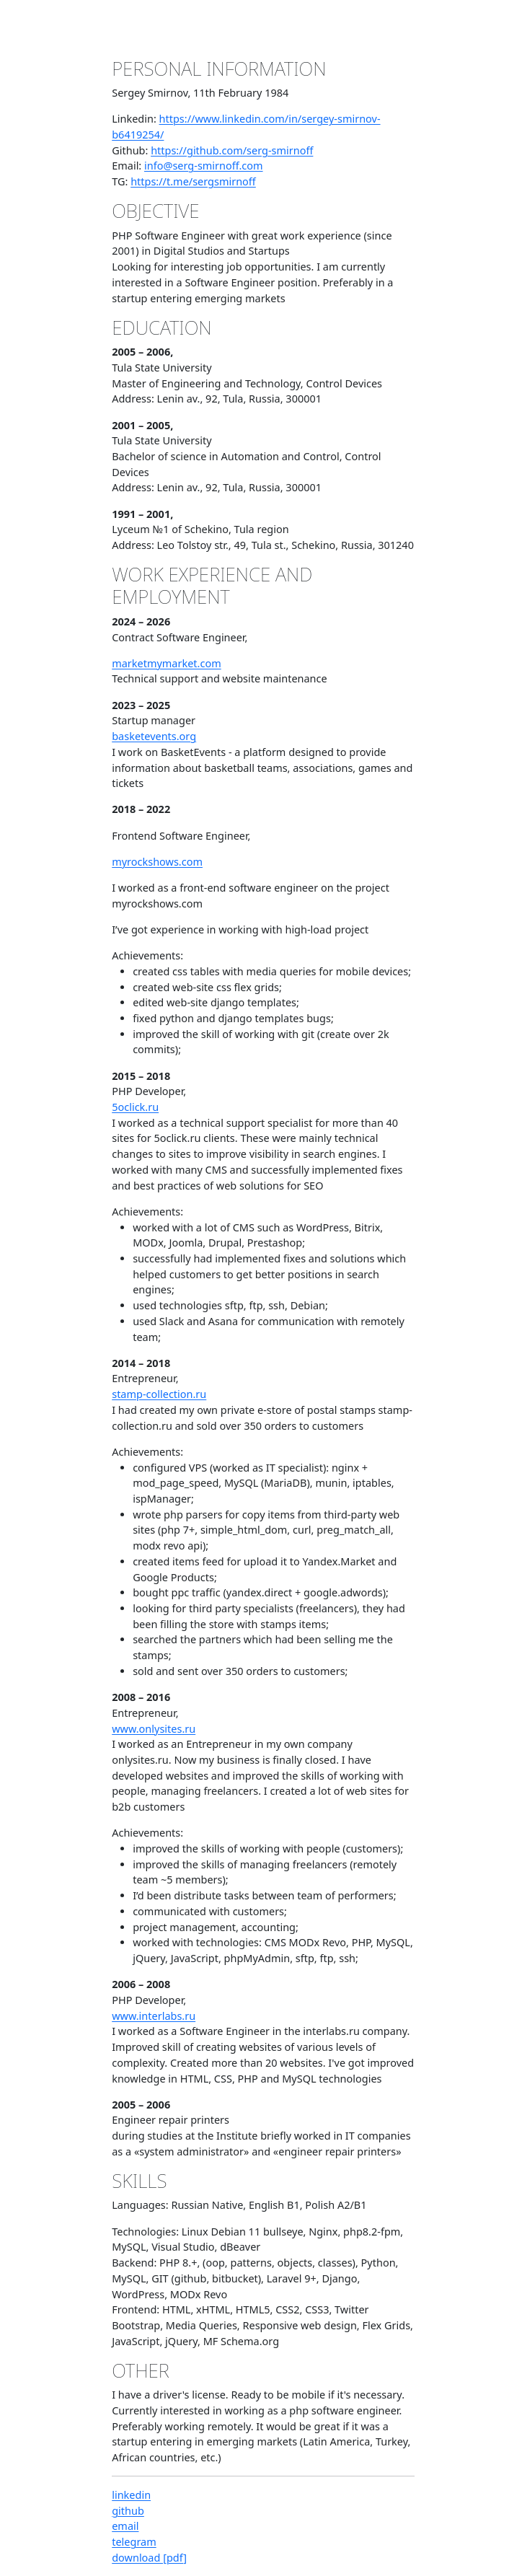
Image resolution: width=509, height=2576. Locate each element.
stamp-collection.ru (159, 1394)
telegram (134, 2542)
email (125, 2526)
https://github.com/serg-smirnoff (232, 150)
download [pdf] (149, 2557)
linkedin (131, 2495)
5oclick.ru (135, 1107)
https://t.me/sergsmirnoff (193, 181)
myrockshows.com (157, 862)
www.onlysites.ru (153, 1729)
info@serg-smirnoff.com (203, 165)
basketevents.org (154, 736)
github (128, 2511)
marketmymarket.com (166, 663)
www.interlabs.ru (153, 2016)
